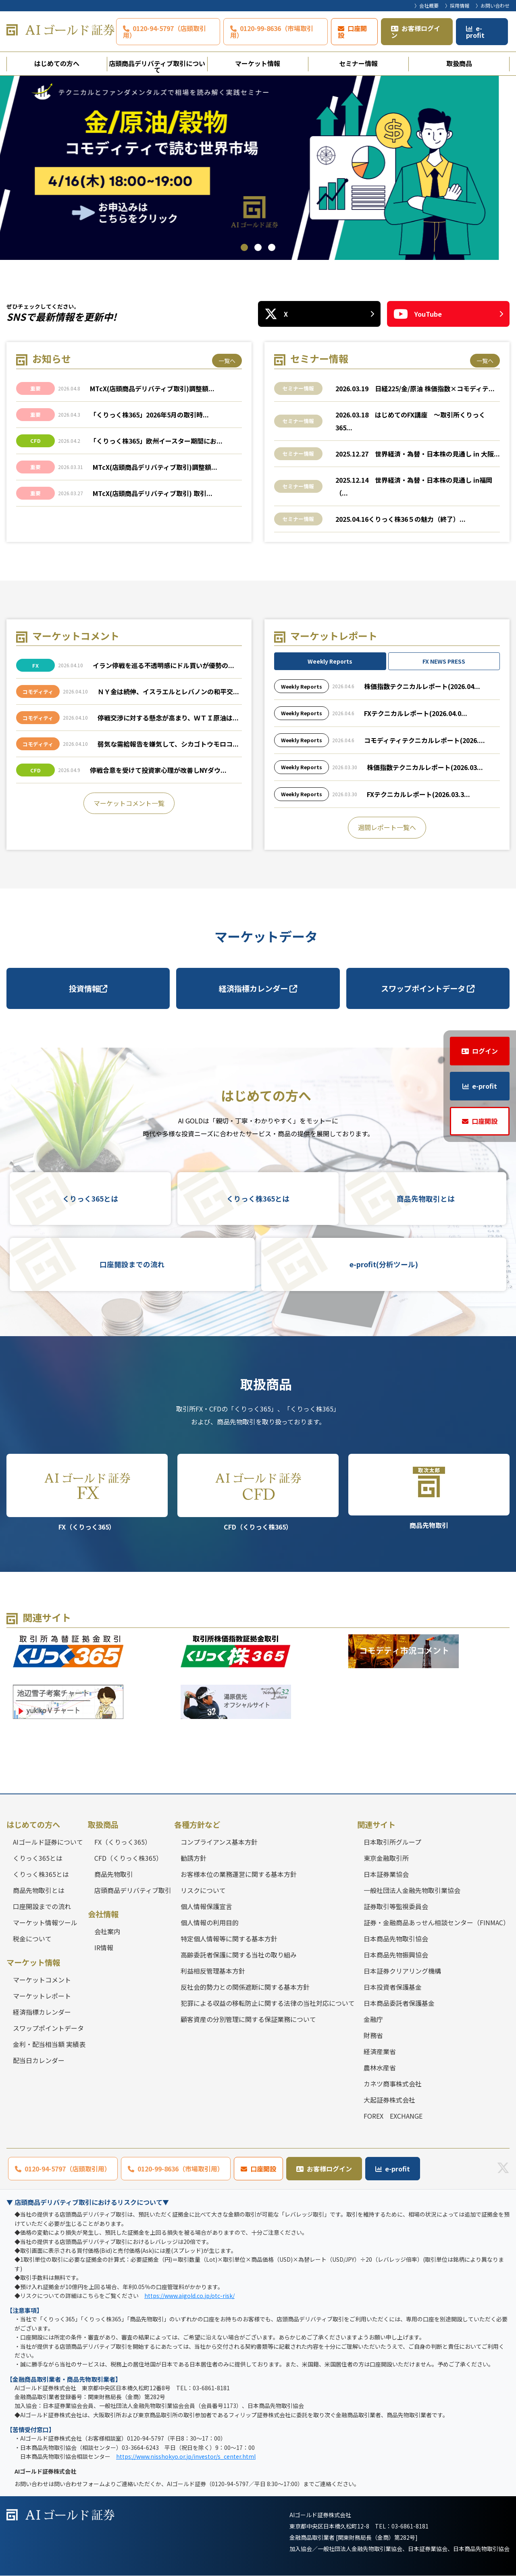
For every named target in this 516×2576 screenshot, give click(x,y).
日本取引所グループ (392, 1842)
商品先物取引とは (426, 1199)
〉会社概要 (426, 5)
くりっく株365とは (258, 1199)
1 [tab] (244, 247)
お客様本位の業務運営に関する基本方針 (239, 1874)
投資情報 (88, 988)
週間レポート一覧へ (387, 827)
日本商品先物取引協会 (396, 1938)
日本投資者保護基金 (393, 1987)
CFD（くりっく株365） (258, 1493)
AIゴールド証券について (48, 1842)
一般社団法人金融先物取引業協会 (412, 1890)
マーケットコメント (42, 1980)
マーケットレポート (42, 1996)
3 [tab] (271, 247)
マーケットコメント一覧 (129, 803)
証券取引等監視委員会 (396, 1906)
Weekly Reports (330, 662)
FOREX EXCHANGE (393, 2116)
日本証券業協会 (386, 1874)
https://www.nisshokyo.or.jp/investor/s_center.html (186, 2456)
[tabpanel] (258, 168)
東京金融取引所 (386, 1858)
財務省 (373, 2035)
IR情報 (103, 1948)
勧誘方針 (193, 1858)
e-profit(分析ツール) (384, 1265)
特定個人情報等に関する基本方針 (229, 1938)
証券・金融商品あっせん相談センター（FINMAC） (437, 1922)
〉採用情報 (457, 5)
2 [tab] (258, 247)
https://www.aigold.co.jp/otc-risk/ (189, 2296)
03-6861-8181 (410, 2526)
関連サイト (376, 1824)
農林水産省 (380, 2067)
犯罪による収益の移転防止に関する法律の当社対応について (268, 2003)
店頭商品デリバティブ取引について (157, 64)
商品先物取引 (429, 1492)
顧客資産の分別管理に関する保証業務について (248, 2019)
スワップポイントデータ (427, 988)
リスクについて (203, 1890)
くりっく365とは (90, 1199)
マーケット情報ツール (45, 1922)
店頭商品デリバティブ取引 (132, 1890)
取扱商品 (459, 63)
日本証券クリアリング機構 (402, 1971)
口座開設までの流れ (132, 1265)
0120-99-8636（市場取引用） (271, 31)
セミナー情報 (358, 63)
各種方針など (197, 1824)
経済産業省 (380, 2051)
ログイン (485, 1051)
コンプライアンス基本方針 (219, 1842)
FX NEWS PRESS (443, 662)
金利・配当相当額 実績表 (49, 2044)
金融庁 (373, 2019)
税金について (32, 1938)
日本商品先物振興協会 (396, 1955)
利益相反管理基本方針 (213, 1971)
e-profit (475, 31)
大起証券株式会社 (389, 2100)
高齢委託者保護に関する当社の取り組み (239, 1955)
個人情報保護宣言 (206, 1906)
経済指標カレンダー (258, 988)
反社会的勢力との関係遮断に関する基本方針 (245, 1987)
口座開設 (352, 31)
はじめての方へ (56, 63)
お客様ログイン (415, 31)
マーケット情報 (257, 63)
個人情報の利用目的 (210, 1922)
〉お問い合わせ (493, 5)
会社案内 (107, 1932)
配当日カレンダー (38, 2060)
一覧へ (226, 361)
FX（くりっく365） (87, 1493)
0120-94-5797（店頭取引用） (164, 31)
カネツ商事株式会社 (393, 2083)
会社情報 (103, 1914)
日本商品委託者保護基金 (399, 2003)
